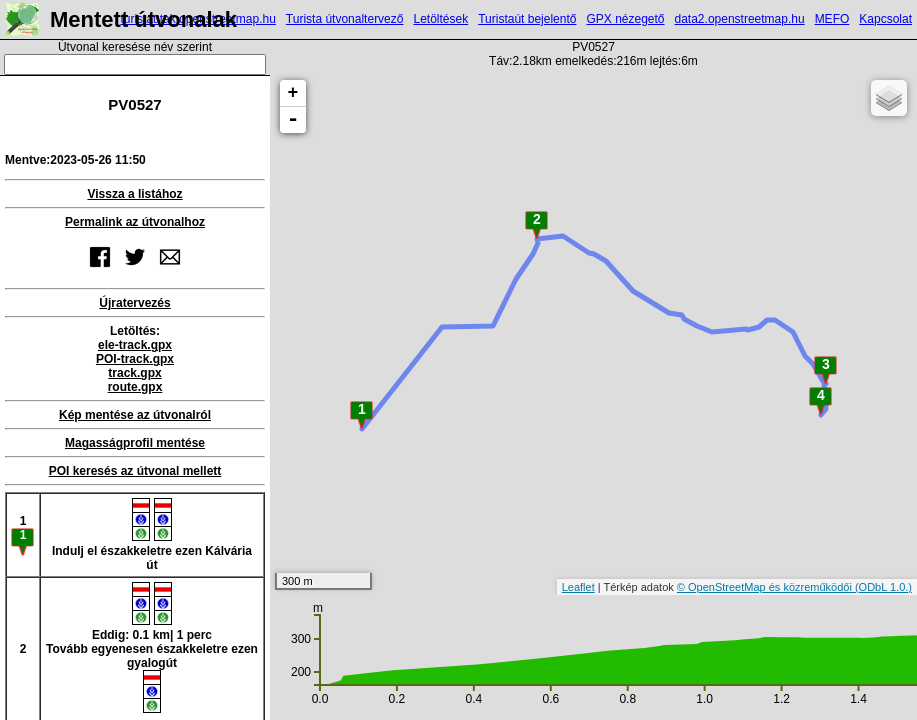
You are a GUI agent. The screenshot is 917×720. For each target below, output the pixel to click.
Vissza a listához (134, 194)
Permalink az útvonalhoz (135, 222)
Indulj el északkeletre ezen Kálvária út (152, 535)
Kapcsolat (885, 19)
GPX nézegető (625, 19)
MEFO (832, 19)
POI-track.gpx (135, 359)
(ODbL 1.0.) (883, 587)
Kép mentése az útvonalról (135, 415)
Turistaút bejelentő (527, 19)
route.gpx (135, 387)
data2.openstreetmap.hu (740, 19)
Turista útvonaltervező (345, 19)
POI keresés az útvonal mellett (135, 471)
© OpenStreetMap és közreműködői (766, 587)
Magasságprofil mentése (135, 443)
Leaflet (578, 587)
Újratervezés (134, 303)
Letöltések (440, 19)
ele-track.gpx (135, 345)
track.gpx (134, 373)
